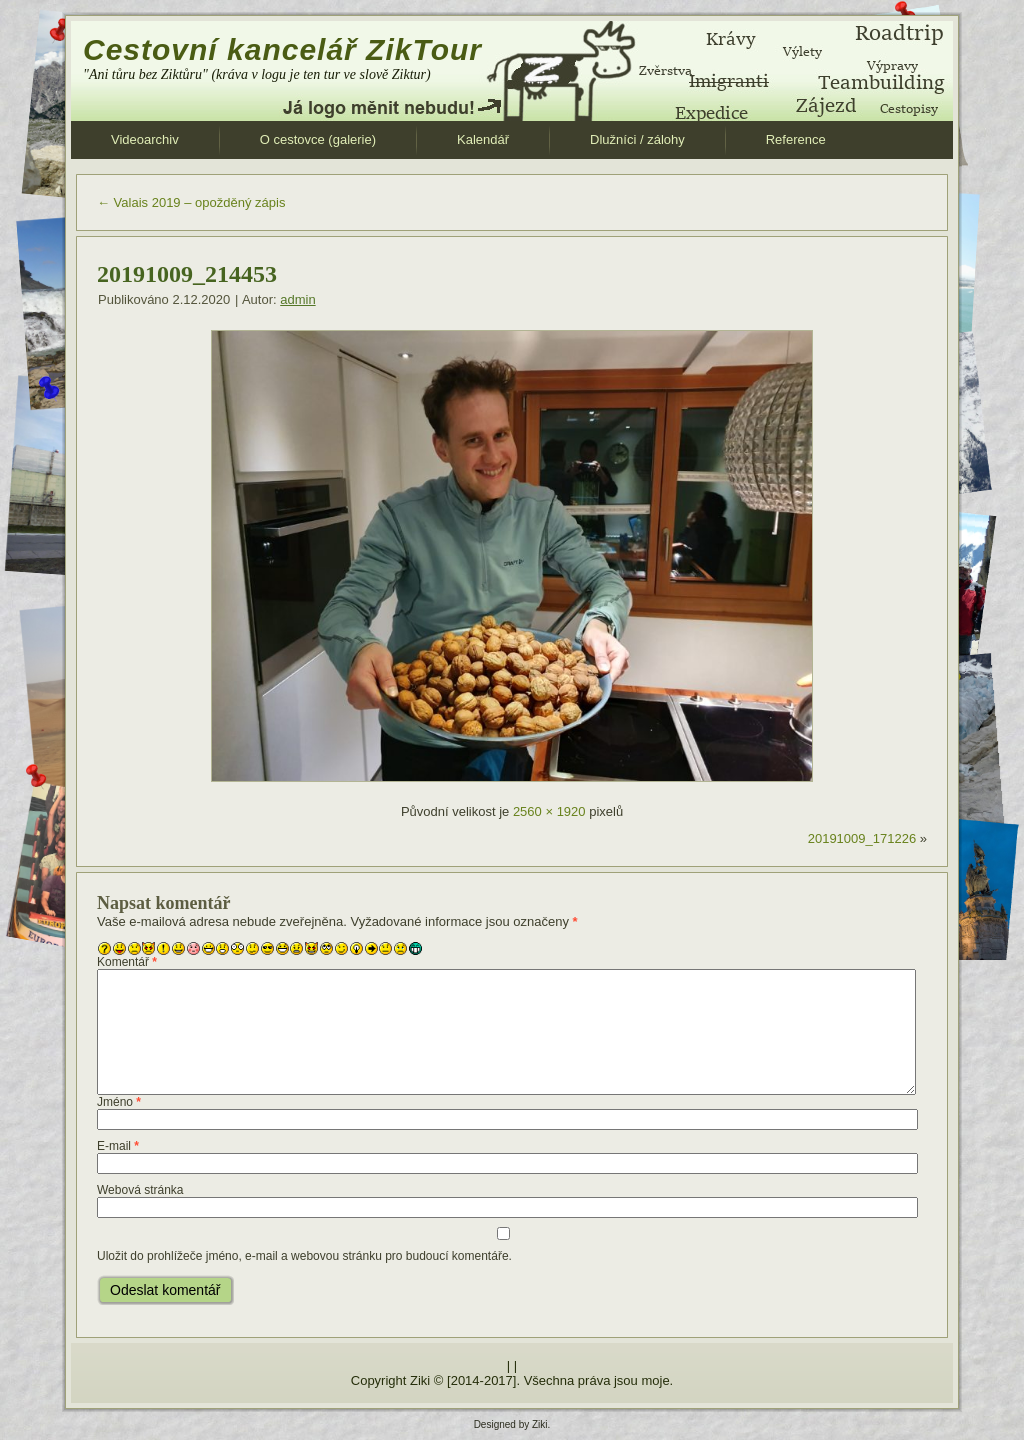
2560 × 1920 (549, 811)
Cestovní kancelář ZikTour (282, 49)
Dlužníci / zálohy (637, 139)
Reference (796, 139)
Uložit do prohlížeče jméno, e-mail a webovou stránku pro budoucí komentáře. (304, 1256)
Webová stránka (140, 1190)
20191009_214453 (187, 274)
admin (297, 299)
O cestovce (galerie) (318, 139)
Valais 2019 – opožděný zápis (191, 202)
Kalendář (483, 139)
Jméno (119, 1102)
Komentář (127, 962)
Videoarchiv (145, 139)
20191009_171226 (862, 838)
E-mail (118, 1146)
